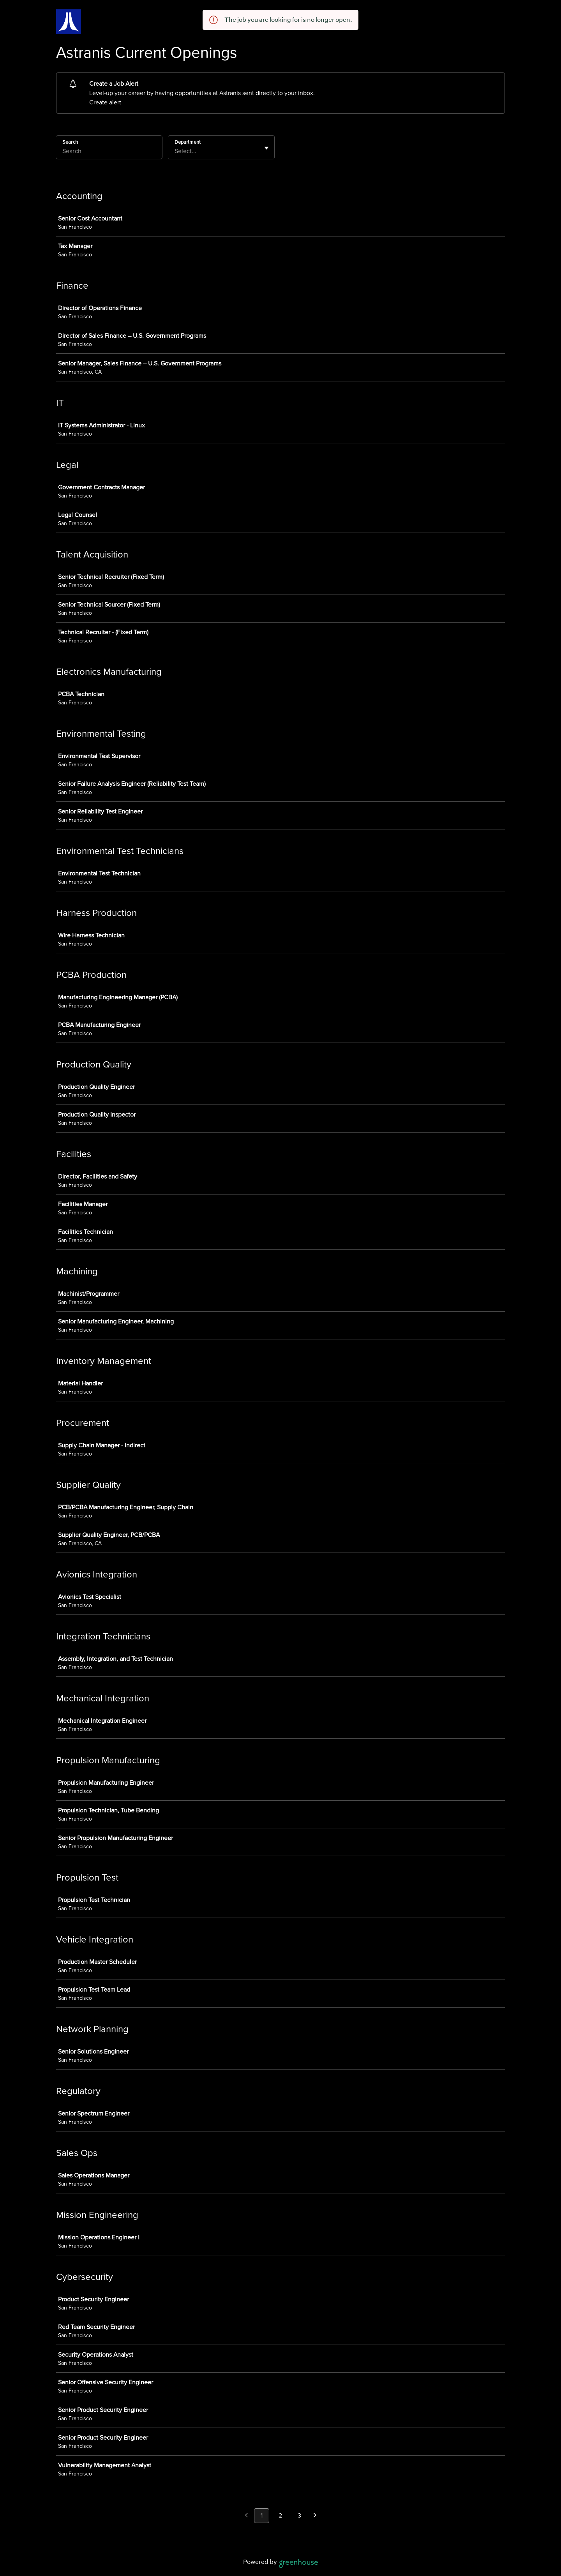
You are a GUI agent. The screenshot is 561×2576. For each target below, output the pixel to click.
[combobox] (175, 151)
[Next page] (315, 2516)
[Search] (109, 152)
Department (188, 142)
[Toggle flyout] (266, 148)
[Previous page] (246, 2516)
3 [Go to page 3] (299, 2516)
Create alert (105, 102)
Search (70, 142)
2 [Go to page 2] (280, 2516)
